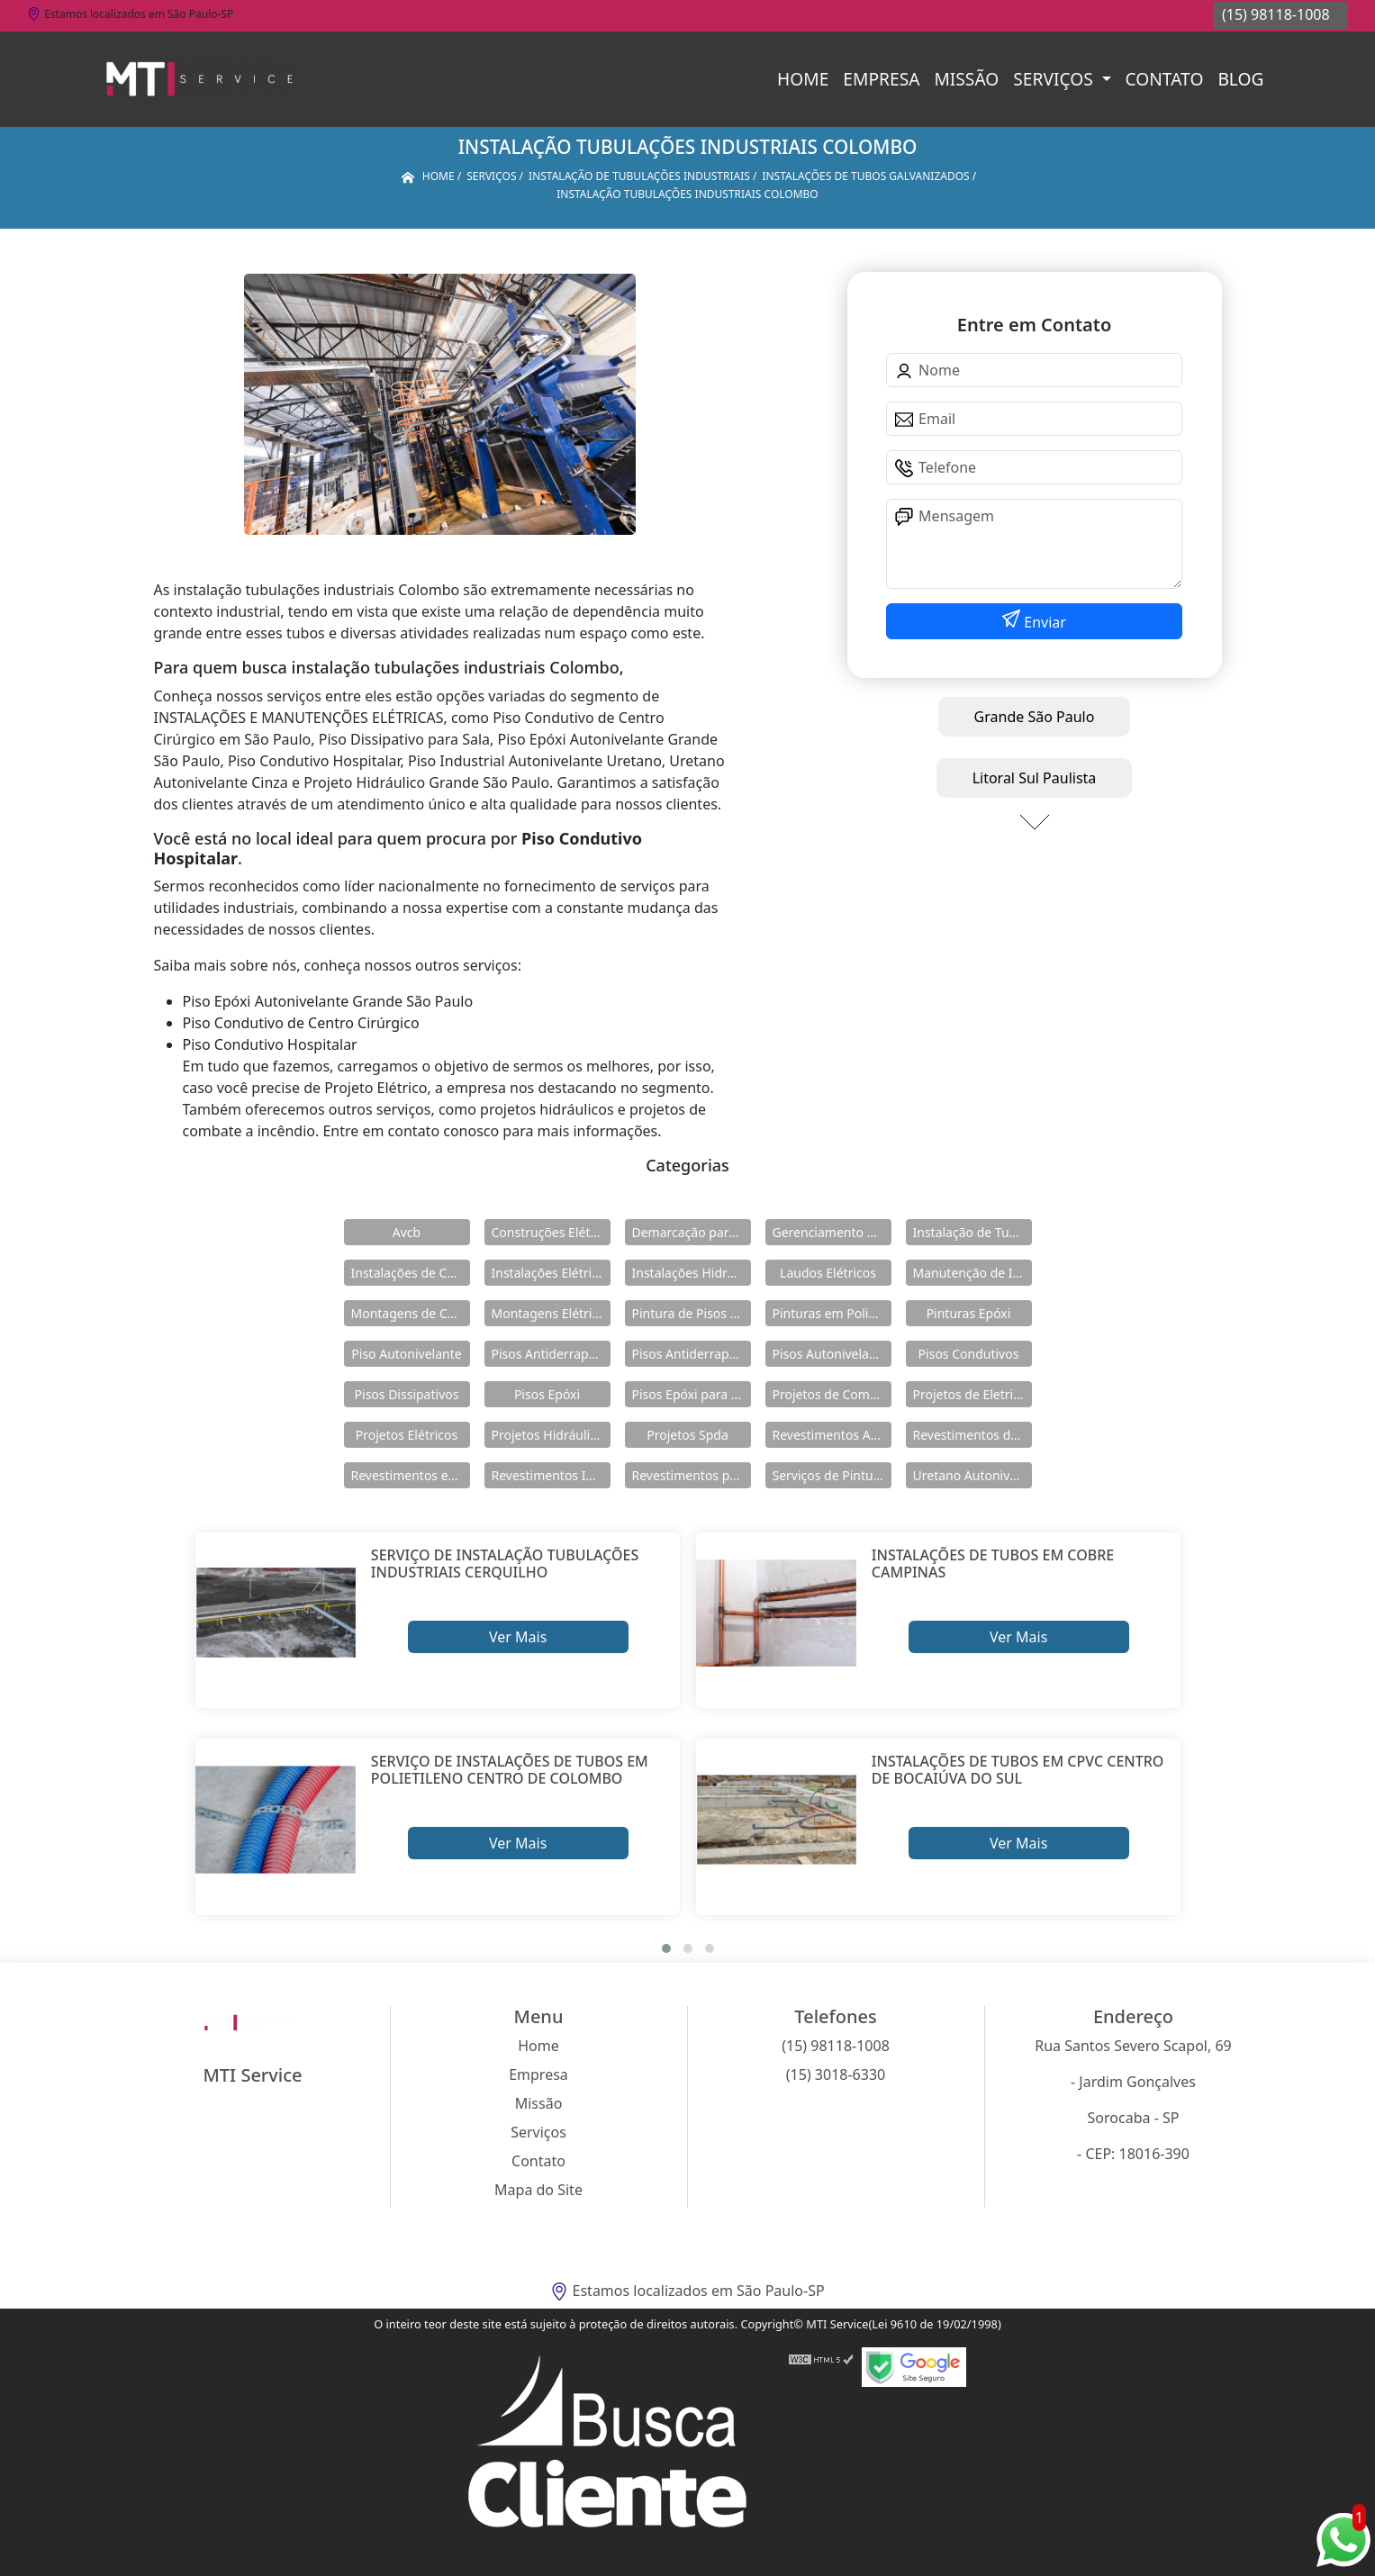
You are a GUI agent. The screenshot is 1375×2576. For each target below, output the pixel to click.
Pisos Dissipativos (407, 1394)
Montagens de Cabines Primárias (410, 1313)
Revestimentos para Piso (691, 1475)
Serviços (1055, 79)
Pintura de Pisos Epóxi (691, 1313)
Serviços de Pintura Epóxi (832, 1475)
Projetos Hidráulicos (551, 1434)
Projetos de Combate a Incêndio (832, 1394)
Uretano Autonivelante (972, 1475)
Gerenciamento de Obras (832, 1232)
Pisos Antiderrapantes (691, 1353)
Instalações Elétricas (551, 1272)
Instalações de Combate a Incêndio (410, 1272)
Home (802, 79)
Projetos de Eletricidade (972, 1394)
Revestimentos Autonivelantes (832, 1434)
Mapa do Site (538, 2190)
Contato (1165, 79)
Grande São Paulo (1034, 717)
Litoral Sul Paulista (1034, 778)
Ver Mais (518, 1637)
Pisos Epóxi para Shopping (691, 1394)
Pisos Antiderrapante (551, 1353)
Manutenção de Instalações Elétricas (972, 1272)
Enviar (1043, 622)
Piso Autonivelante (406, 1353)
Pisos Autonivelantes (832, 1353)
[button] (666, 1948)
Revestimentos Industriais (551, 1475)
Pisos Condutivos (968, 1353)
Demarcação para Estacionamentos (691, 1232)
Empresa (881, 79)
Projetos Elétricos (406, 1434)
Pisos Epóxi (547, 1394)
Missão (966, 79)
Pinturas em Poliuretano (832, 1313)
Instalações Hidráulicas (691, 1272)
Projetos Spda (687, 1434)
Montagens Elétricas (551, 1313)
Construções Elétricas (551, 1232)
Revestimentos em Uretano (410, 1475)
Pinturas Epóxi (969, 1313)
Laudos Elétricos (828, 1272)
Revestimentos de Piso (972, 1434)
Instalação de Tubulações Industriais (972, 1232)
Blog (1240, 79)
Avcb (407, 1232)
